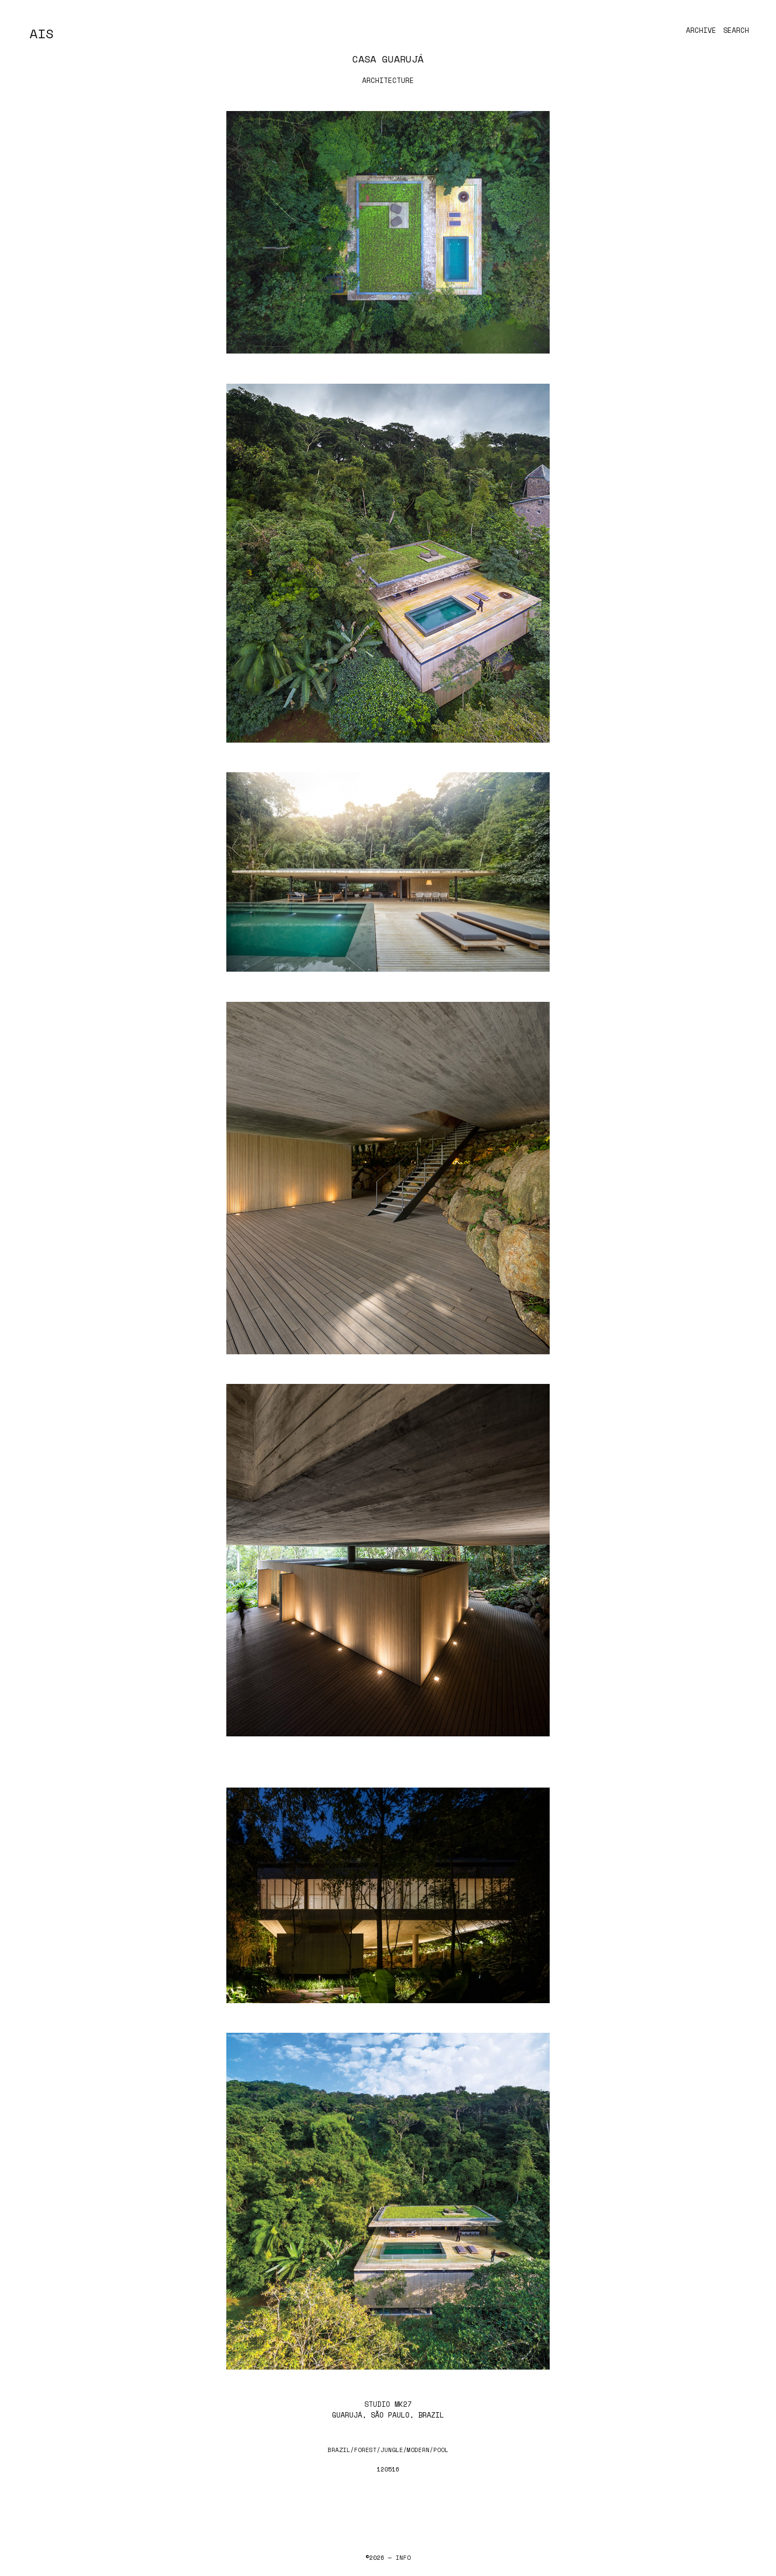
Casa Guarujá (388, 59)
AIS (42, 33)
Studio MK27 (388, 2404)
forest (365, 2450)
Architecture (388, 80)
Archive (701, 30)
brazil (339, 2450)
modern (418, 2450)
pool (440, 2450)
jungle (391, 2450)
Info (403, 2557)
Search (736, 30)
